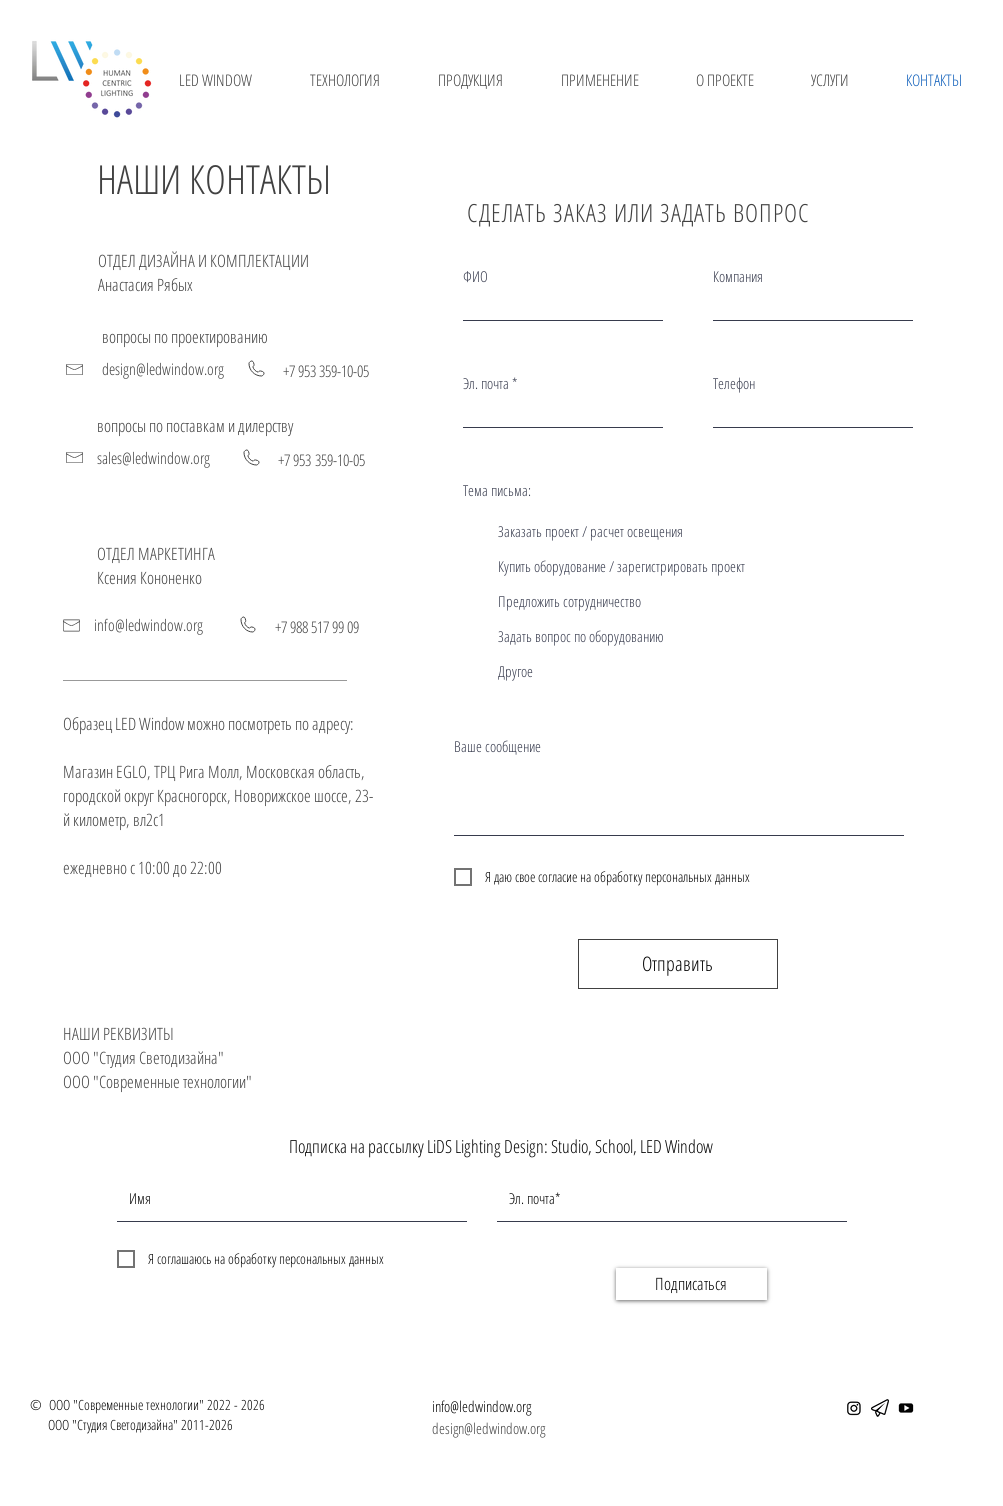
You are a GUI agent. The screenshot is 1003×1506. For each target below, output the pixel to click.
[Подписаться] (691, 1284)
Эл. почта (486, 383)
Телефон (734, 383)
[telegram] (880, 1408)
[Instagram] (854, 1408)
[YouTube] (906, 1408)
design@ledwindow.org (488, 1428)
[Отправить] (678, 964)
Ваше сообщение (497, 746)
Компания (738, 276)
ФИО (475, 276)
